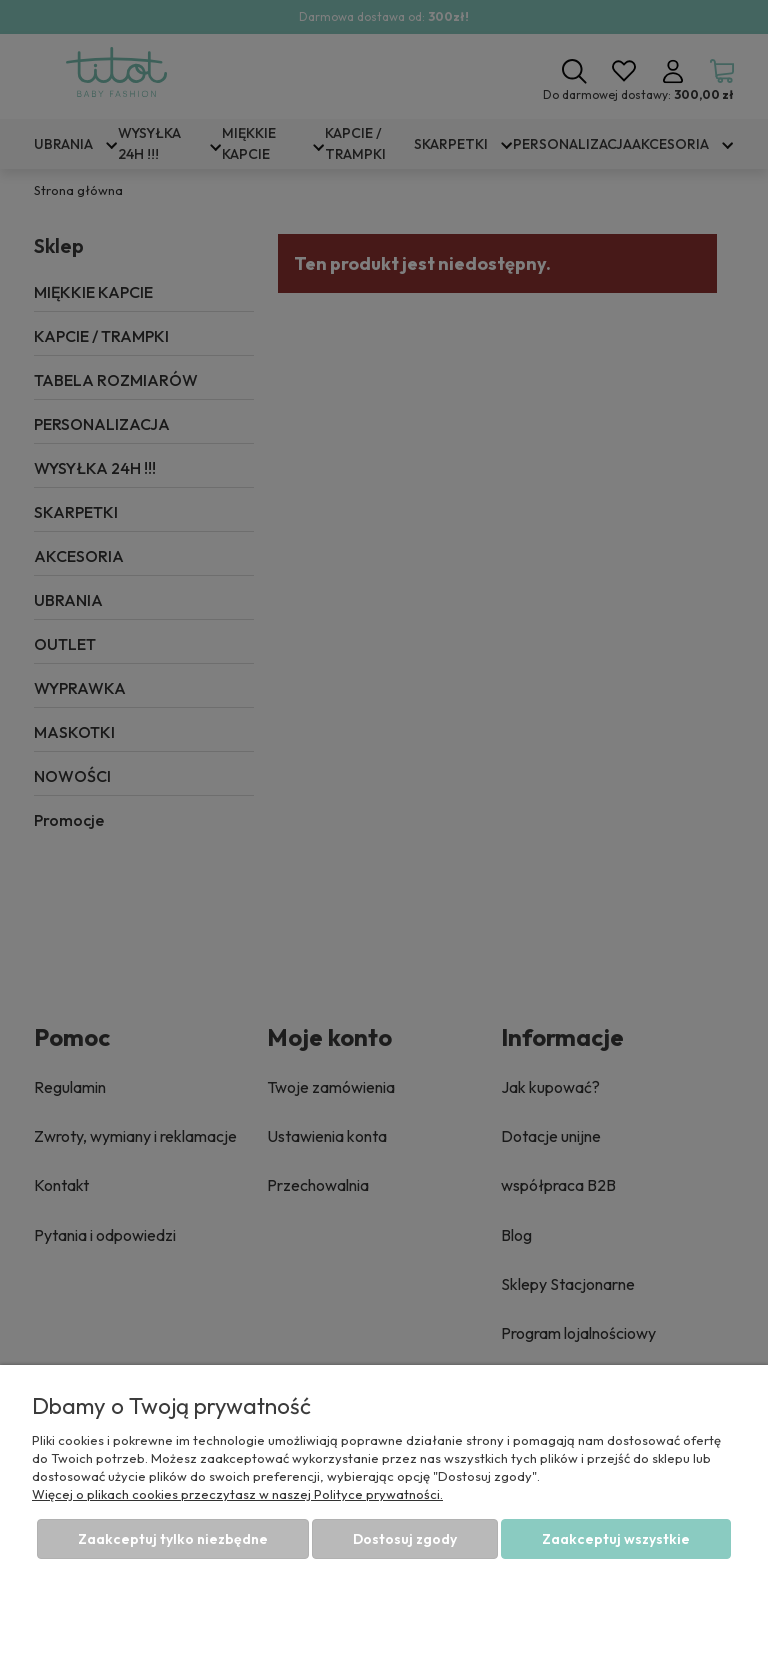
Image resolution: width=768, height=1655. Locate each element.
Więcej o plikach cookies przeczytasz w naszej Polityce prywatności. (237, 1494)
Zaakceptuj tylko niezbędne (173, 1539)
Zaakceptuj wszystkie (616, 1539)
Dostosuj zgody (405, 1539)
